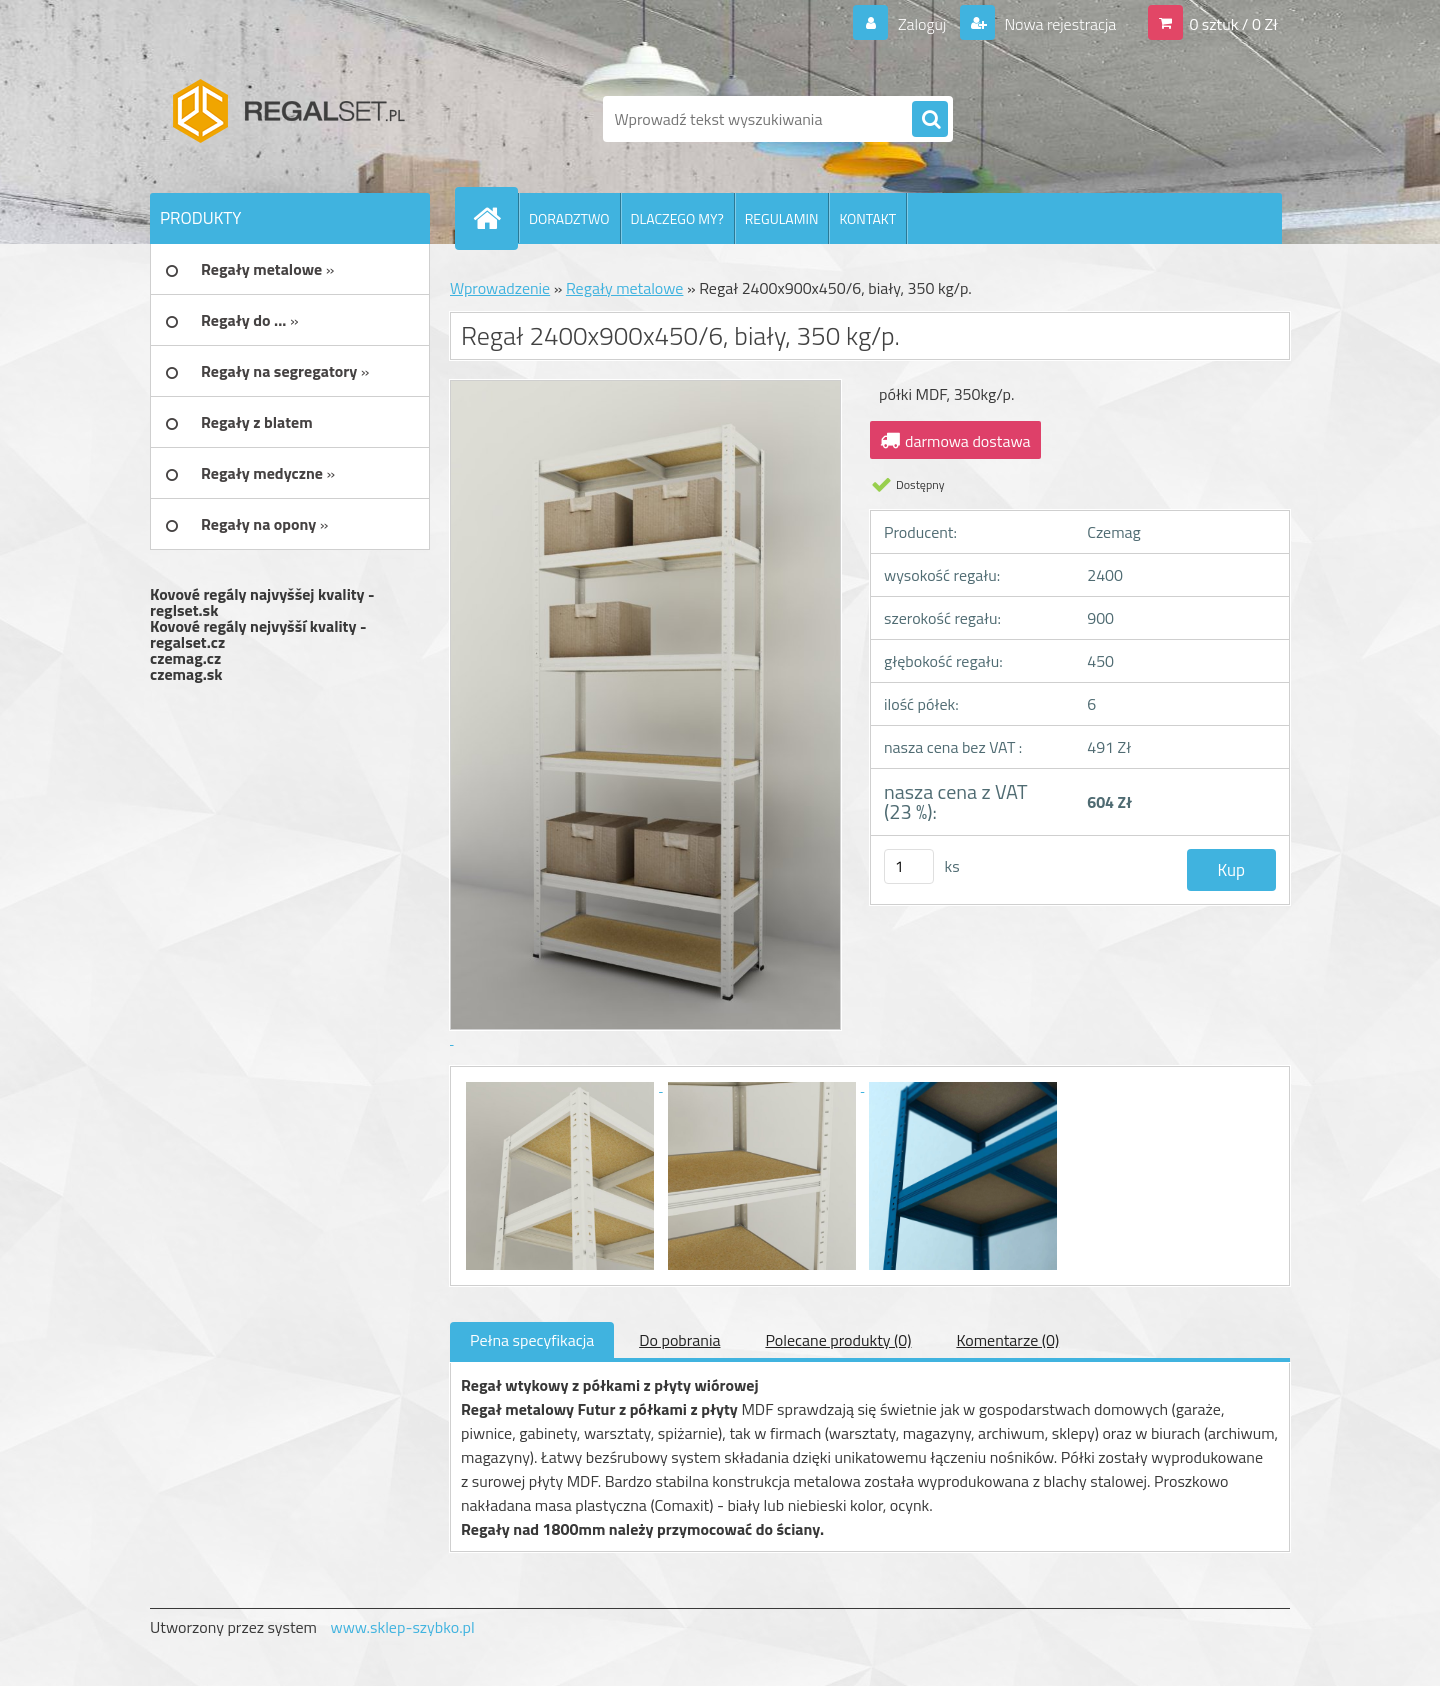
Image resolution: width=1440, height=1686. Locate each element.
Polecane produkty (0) (838, 1340)
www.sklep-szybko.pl (402, 1627)
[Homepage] (495, 218)
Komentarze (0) (1007, 1340)
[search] (930, 120)
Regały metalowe (625, 288)
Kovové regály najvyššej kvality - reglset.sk (262, 602)
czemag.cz (185, 658)
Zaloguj (921, 24)
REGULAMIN (782, 218)
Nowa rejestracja (1058, 24)
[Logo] (287, 119)
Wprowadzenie (500, 288)
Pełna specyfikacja (532, 1340)
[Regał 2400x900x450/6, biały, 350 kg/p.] (562, 1085)
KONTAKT (867, 218)
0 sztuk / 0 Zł (1233, 24)
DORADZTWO (569, 218)
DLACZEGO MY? (677, 218)
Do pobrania (679, 1340)
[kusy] (909, 866)
